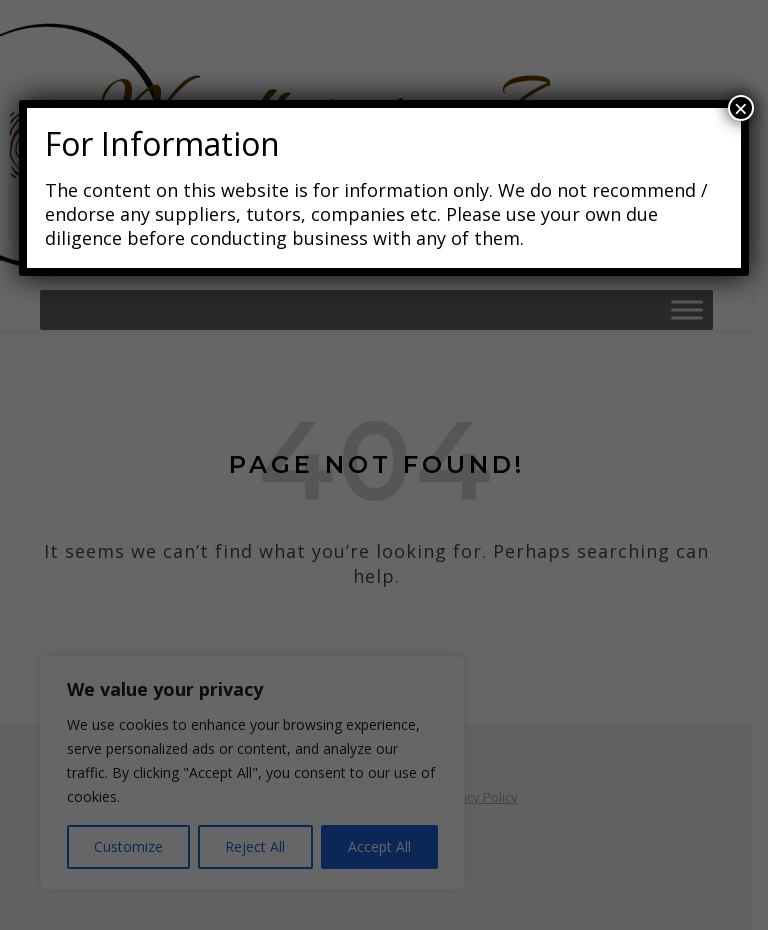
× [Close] (741, 108)
